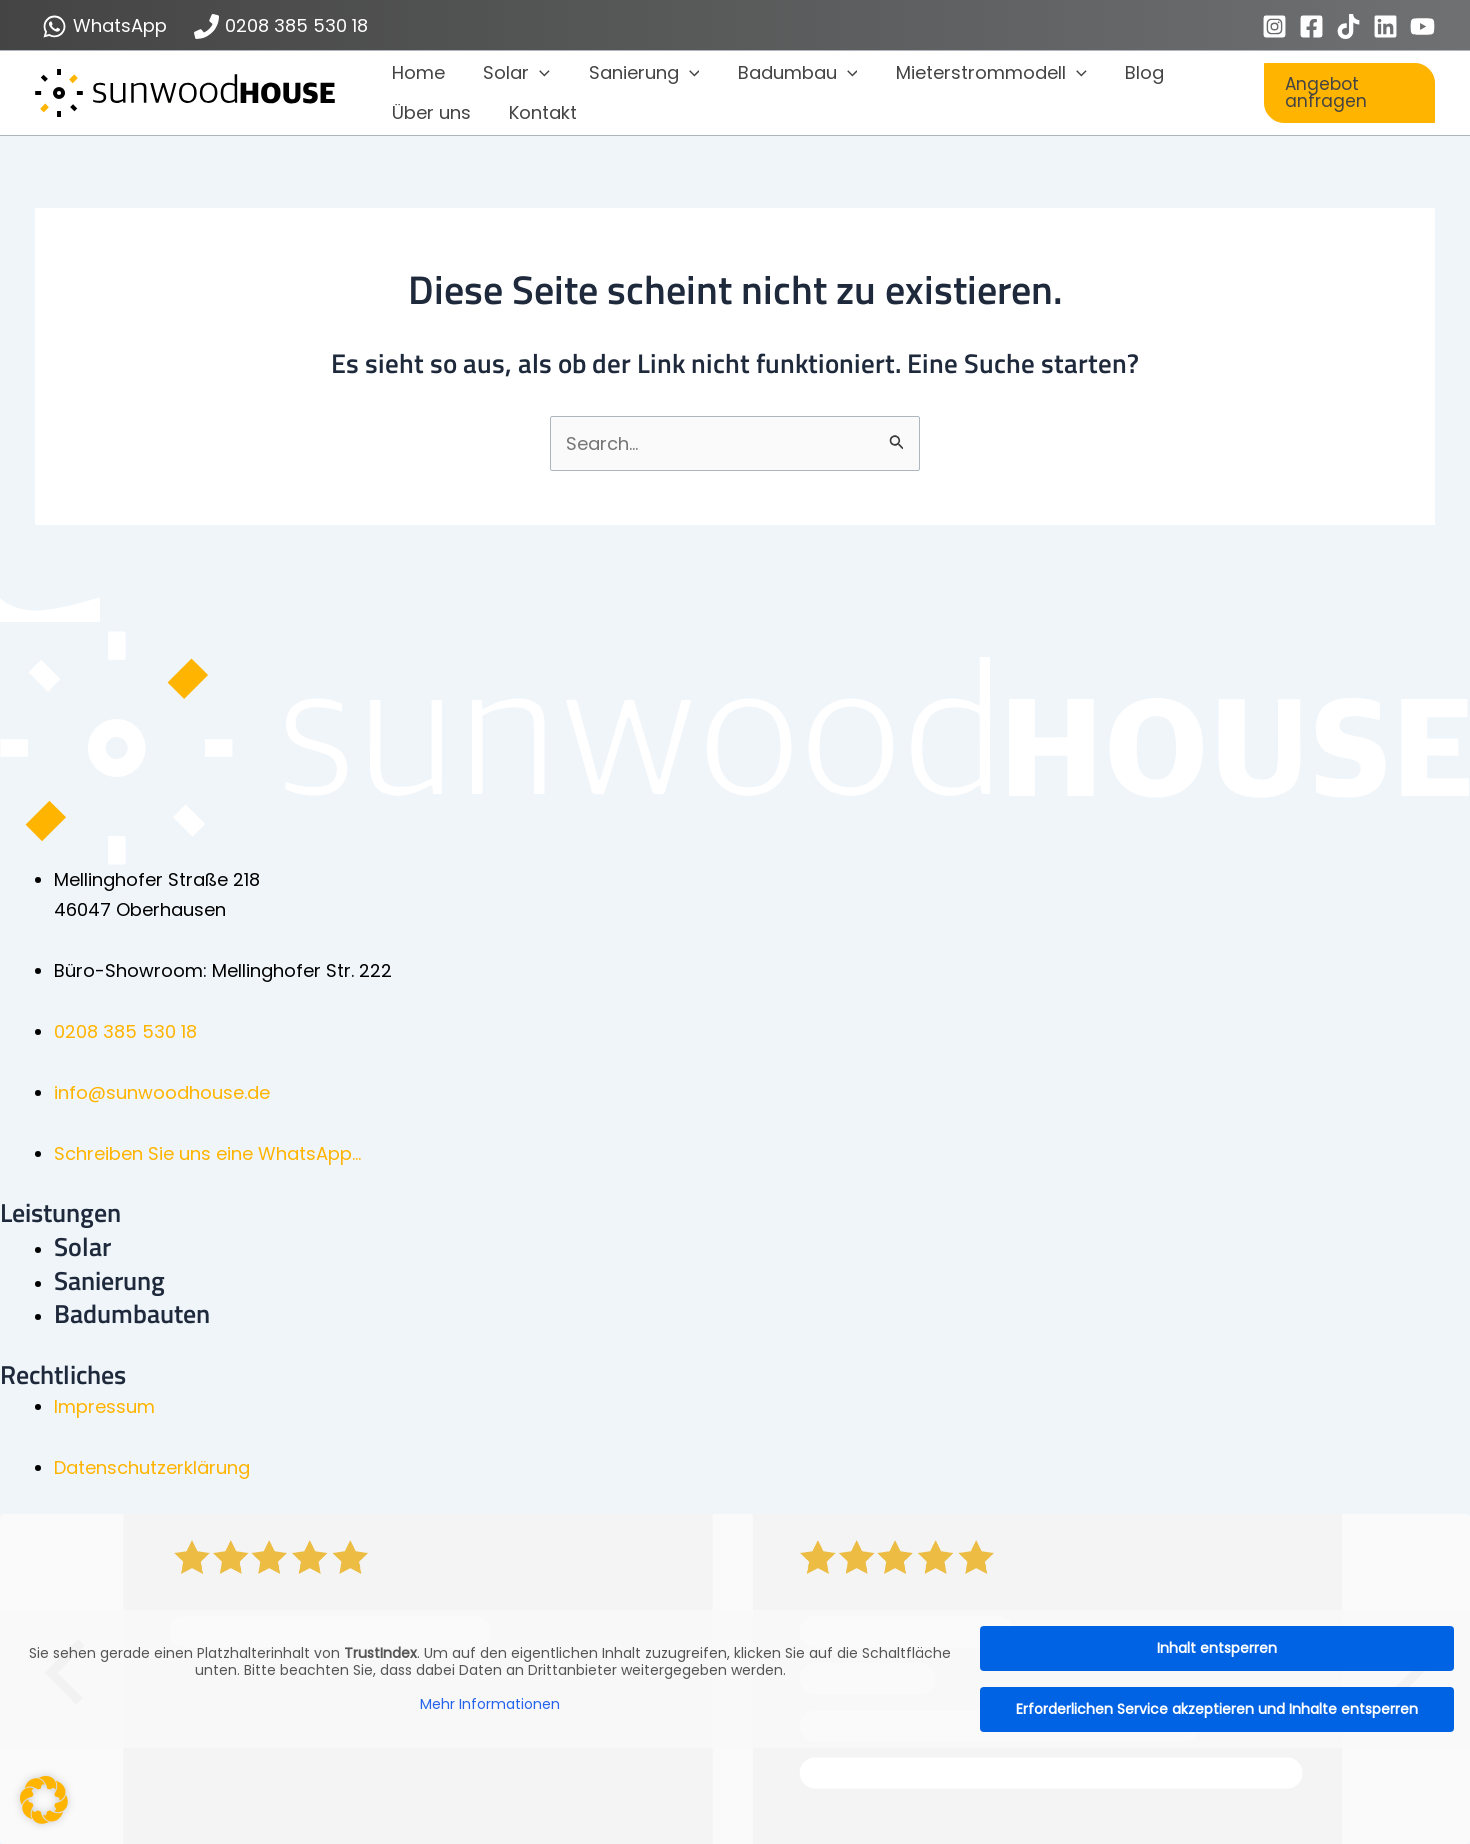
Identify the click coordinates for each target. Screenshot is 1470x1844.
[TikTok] (1348, 26)
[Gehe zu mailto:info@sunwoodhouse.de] (762, 1093)
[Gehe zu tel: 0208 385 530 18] (762, 1032)
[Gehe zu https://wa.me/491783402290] (762, 1154)
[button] (536, 73)
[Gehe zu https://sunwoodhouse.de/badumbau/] (762, 1314)
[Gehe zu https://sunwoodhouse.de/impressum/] (762, 1407)
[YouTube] (1422, 26)
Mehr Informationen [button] (490, 1705)
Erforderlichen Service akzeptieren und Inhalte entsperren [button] (1217, 1709)
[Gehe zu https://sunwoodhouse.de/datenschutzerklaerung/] (762, 1468)
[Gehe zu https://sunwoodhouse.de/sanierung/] (762, 1281)
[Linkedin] (1385, 26)
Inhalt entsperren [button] (1217, 1648)
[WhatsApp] (104, 26)
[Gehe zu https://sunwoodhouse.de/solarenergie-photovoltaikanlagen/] (762, 1247)
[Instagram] (1274, 26)
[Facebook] (1311, 26)
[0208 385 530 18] (280, 26)
